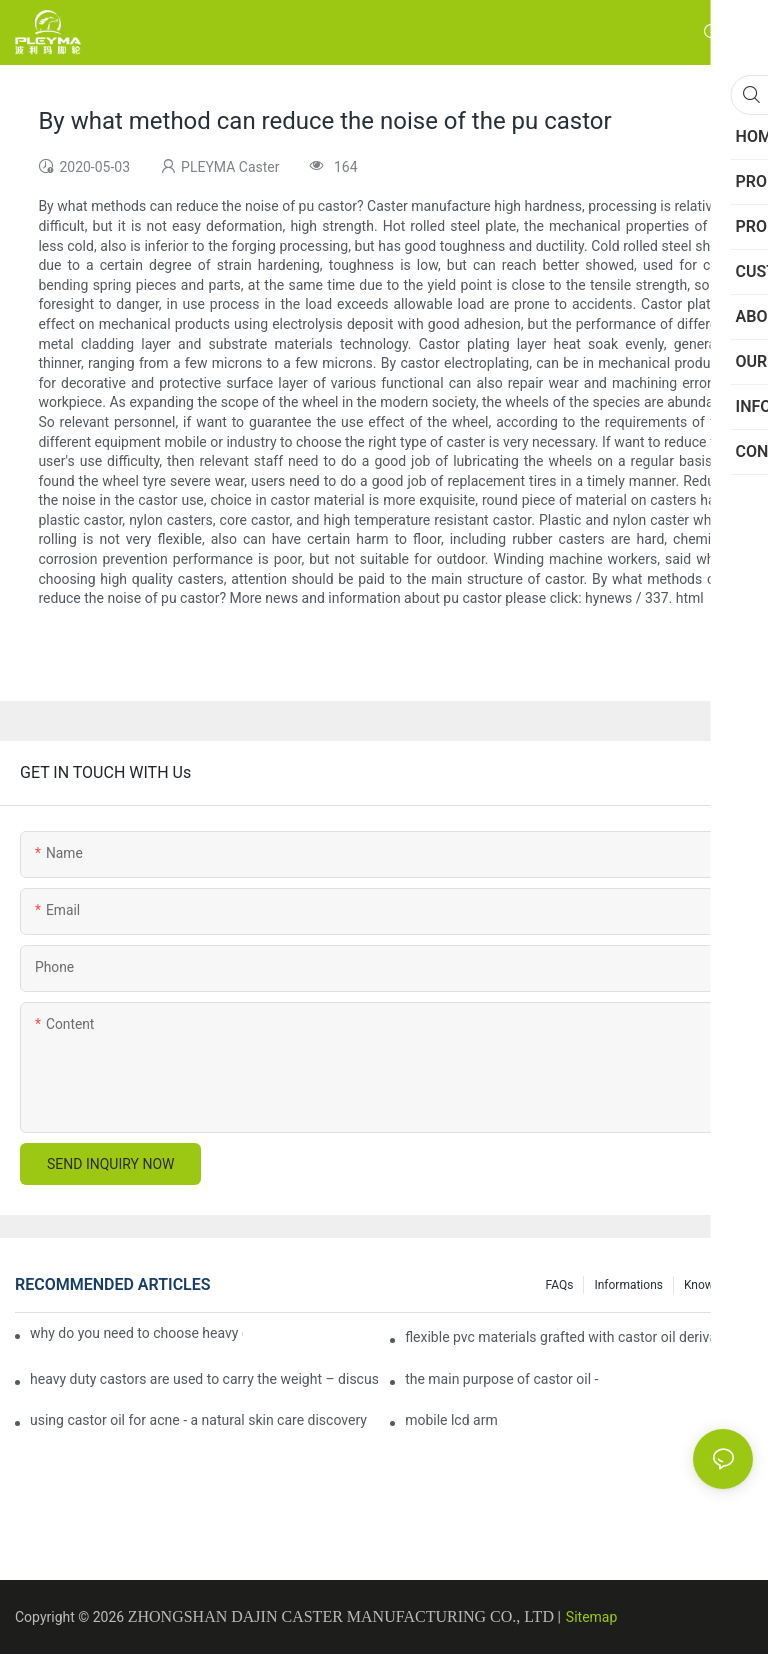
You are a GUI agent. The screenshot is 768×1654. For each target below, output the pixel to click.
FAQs (560, 1285)
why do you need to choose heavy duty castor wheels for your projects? (136, 1333)
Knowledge (713, 1285)
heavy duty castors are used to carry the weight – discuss (204, 1379)
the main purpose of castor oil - (501, 1379)
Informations (628, 1285)
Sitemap (591, 1617)
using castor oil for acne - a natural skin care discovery (198, 1420)
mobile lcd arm (451, 1420)
